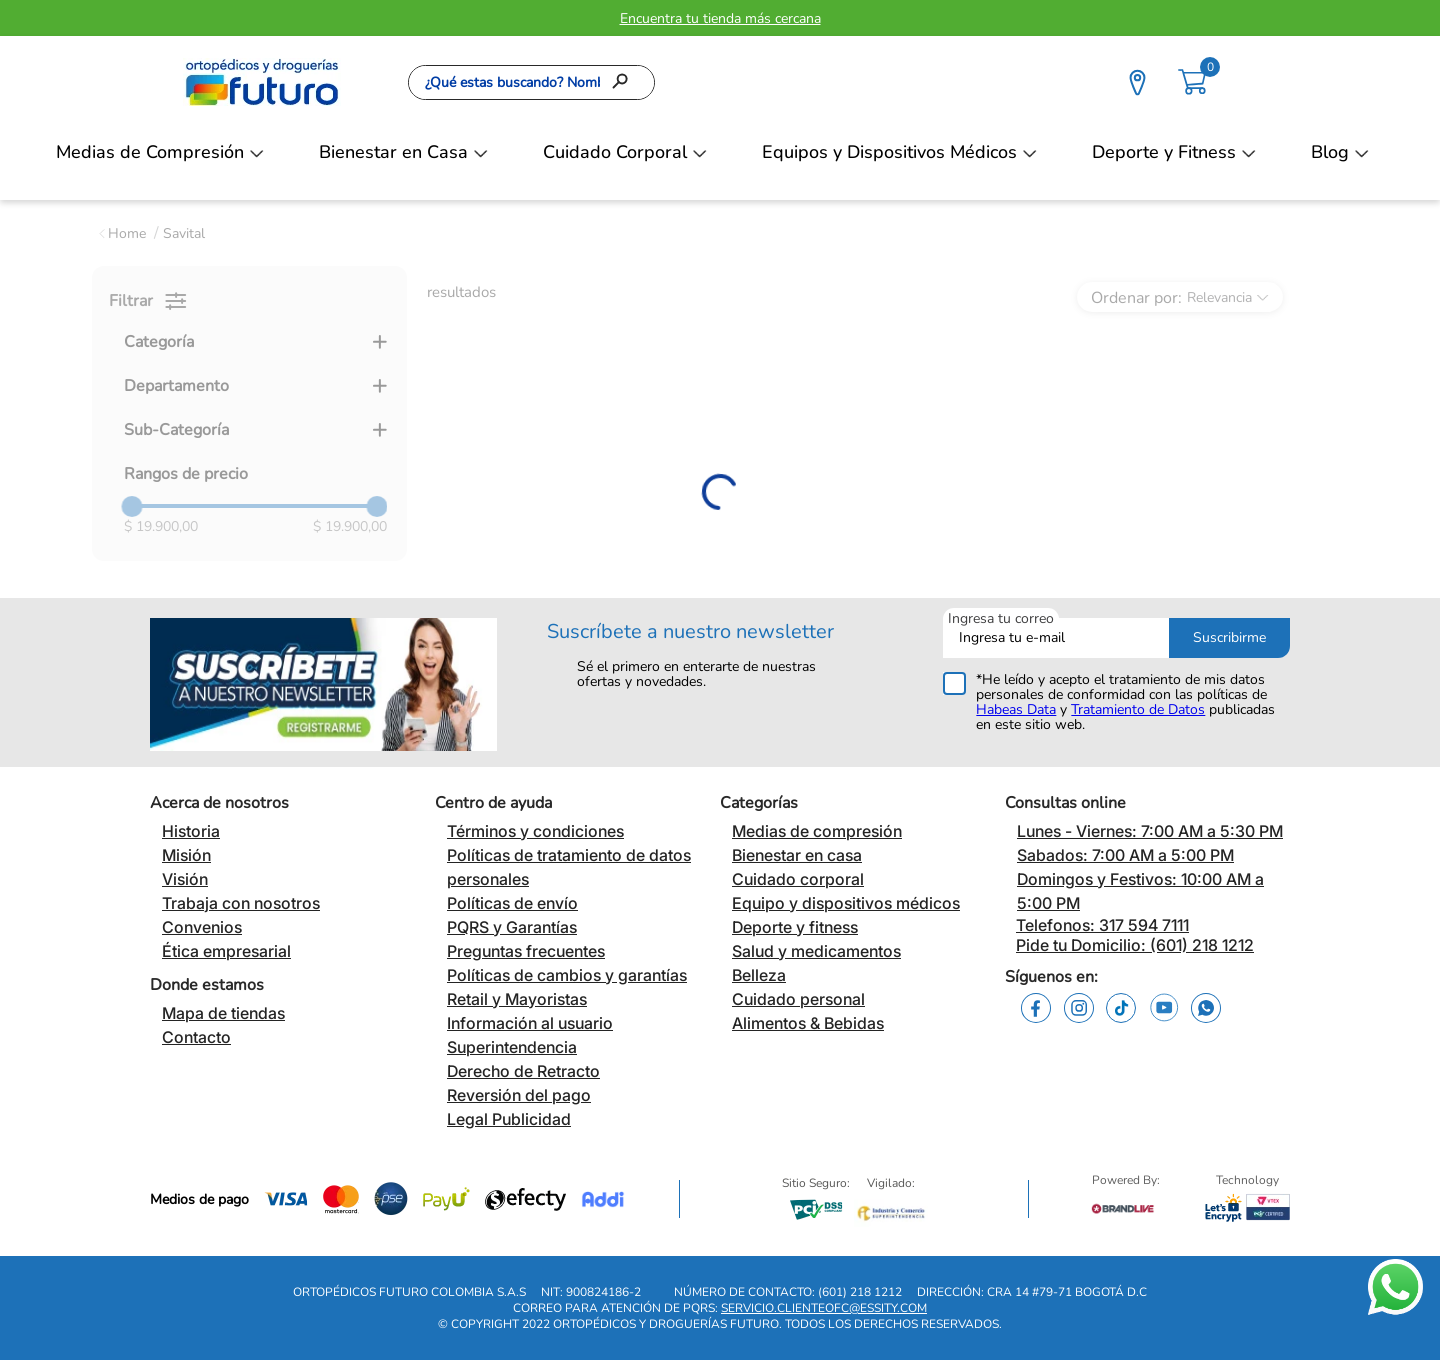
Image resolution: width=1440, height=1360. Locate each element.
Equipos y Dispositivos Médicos (889, 152)
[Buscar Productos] (626, 82)
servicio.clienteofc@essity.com (824, 1308)
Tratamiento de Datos (1138, 709)
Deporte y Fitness (1164, 152)
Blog (1330, 152)
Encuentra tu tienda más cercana (720, 18)
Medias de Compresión (150, 152)
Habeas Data (1016, 709)
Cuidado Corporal (615, 152)
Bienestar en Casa (393, 152)
